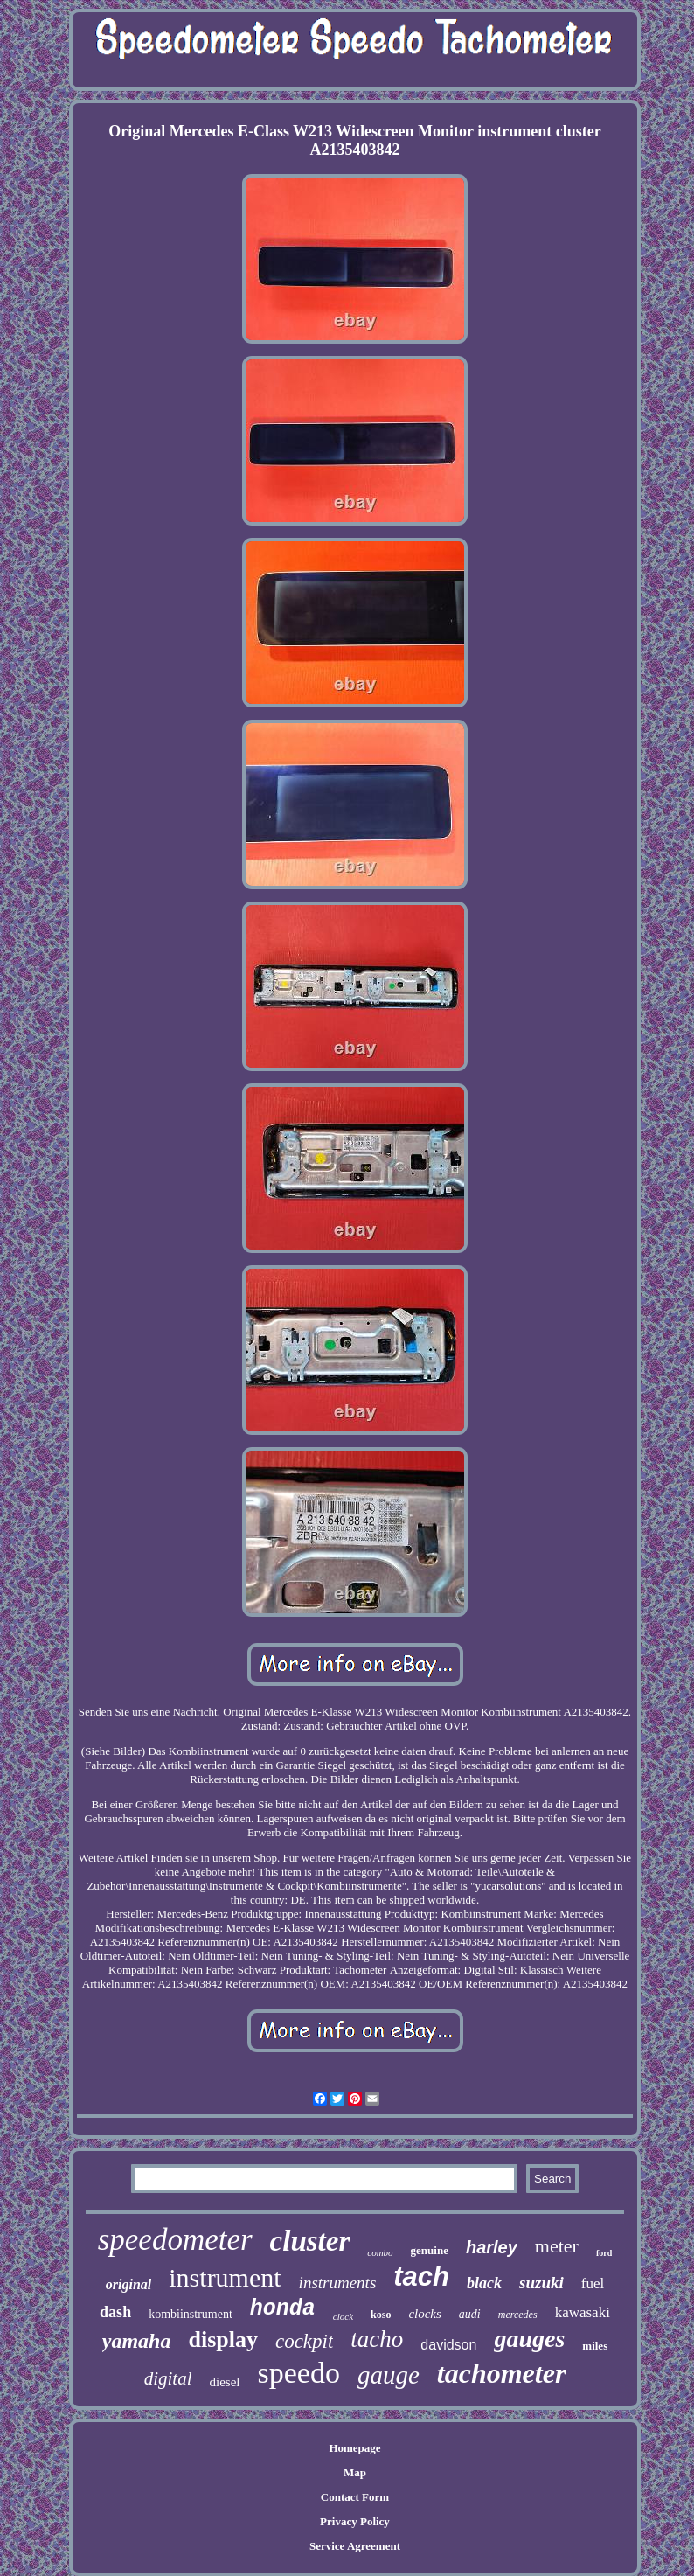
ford (604, 2253)
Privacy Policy (355, 2521)
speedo (299, 2373)
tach (421, 2276)
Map (355, 2472)
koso (381, 2314)
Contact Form (355, 2496)
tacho (376, 2339)
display (223, 2339)
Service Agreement (354, 2545)
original (128, 2284)
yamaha (136, 2340)
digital (168, 2378)
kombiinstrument (190, 2314)
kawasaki (582, 2312)
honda (283, 2309)
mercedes (518, 2314)
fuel (592, 2283)
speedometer (175, 2240)
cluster (310, 2241)
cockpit (304, 2341)
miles (594, 2345)
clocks (424, 2314)
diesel (225, 2382)
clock (343, 2316)
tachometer (501, 2373)
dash (115, 2312)
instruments (338, 2282)
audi (470, 2314)
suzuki (541, 2282)
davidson (448, 2344)
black (484, 2283)
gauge (388, 2375)
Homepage (354, 2447)
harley (491, 2247)
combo (379, 2252)
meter (557, 2246)
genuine (429, 2250)
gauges (529, 2338)
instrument (225, 2277)
